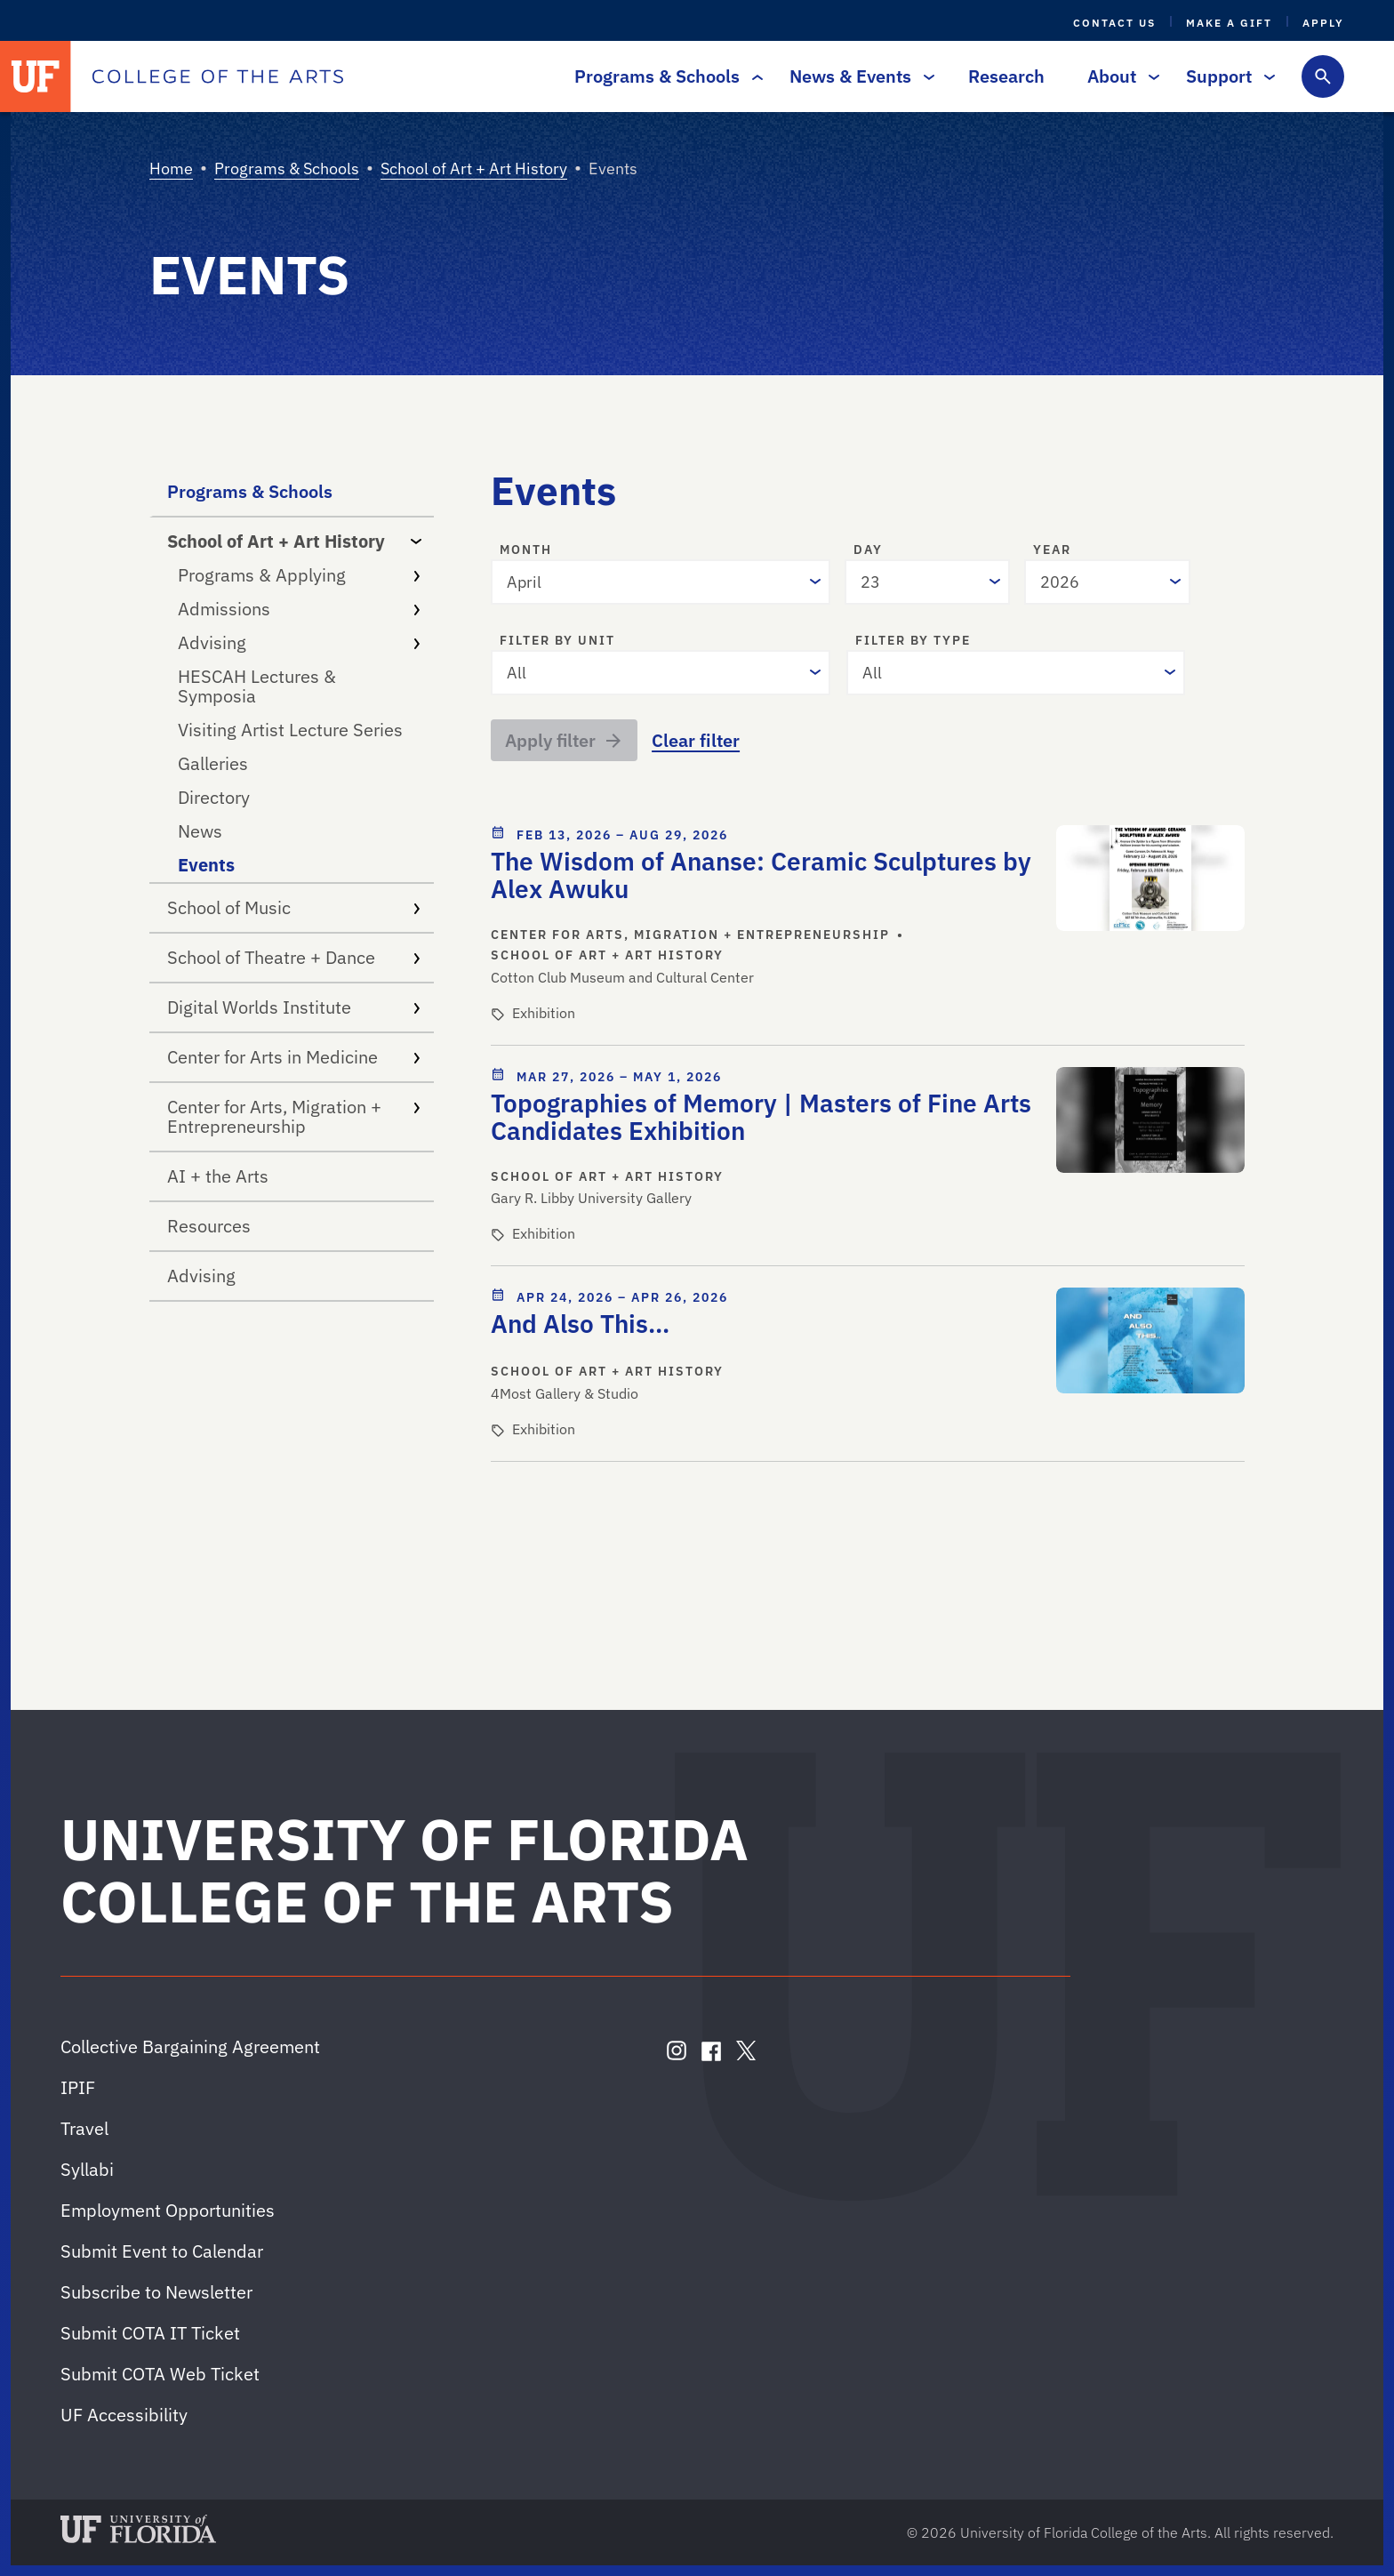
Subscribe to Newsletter (156, 2292)
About (1118, 76)
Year (1052, 550)
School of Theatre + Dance (293, 957)
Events (206, 865)
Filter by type (913, 641)
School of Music (293, 907)
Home (171, 168)
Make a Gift (1229, 22)
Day (868, 550)
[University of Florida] (35, 76)
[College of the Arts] (217, 76)
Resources (209, 1226)
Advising (299, 642)
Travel (84, 2128)
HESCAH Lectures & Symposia (257, 686)
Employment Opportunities (167, 2210)
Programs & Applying (299, 575)
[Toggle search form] (1323, 76)
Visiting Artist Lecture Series (290, 730)
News (200, 831)
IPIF (77, 2087)
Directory (214, 797)
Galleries (213, 763)
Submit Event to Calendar (161, 2251)
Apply (1323, 22)
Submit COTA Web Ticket (160, 2374)
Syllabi (87, 2169)
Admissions (299, 609)
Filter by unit (557, 641)
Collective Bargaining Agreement (190, 2046)
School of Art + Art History (474, 168)
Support (1226, 76)
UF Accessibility (124, 2415)
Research (1006, 76)
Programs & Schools (664, 76)
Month (526, 550)
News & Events (857, 76)
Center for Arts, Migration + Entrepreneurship (293, 1116)
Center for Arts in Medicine (293, 1057)
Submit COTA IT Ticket (150, 2333)
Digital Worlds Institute (293, 1007)
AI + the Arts (217, 1176)
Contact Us (1114, 22)
